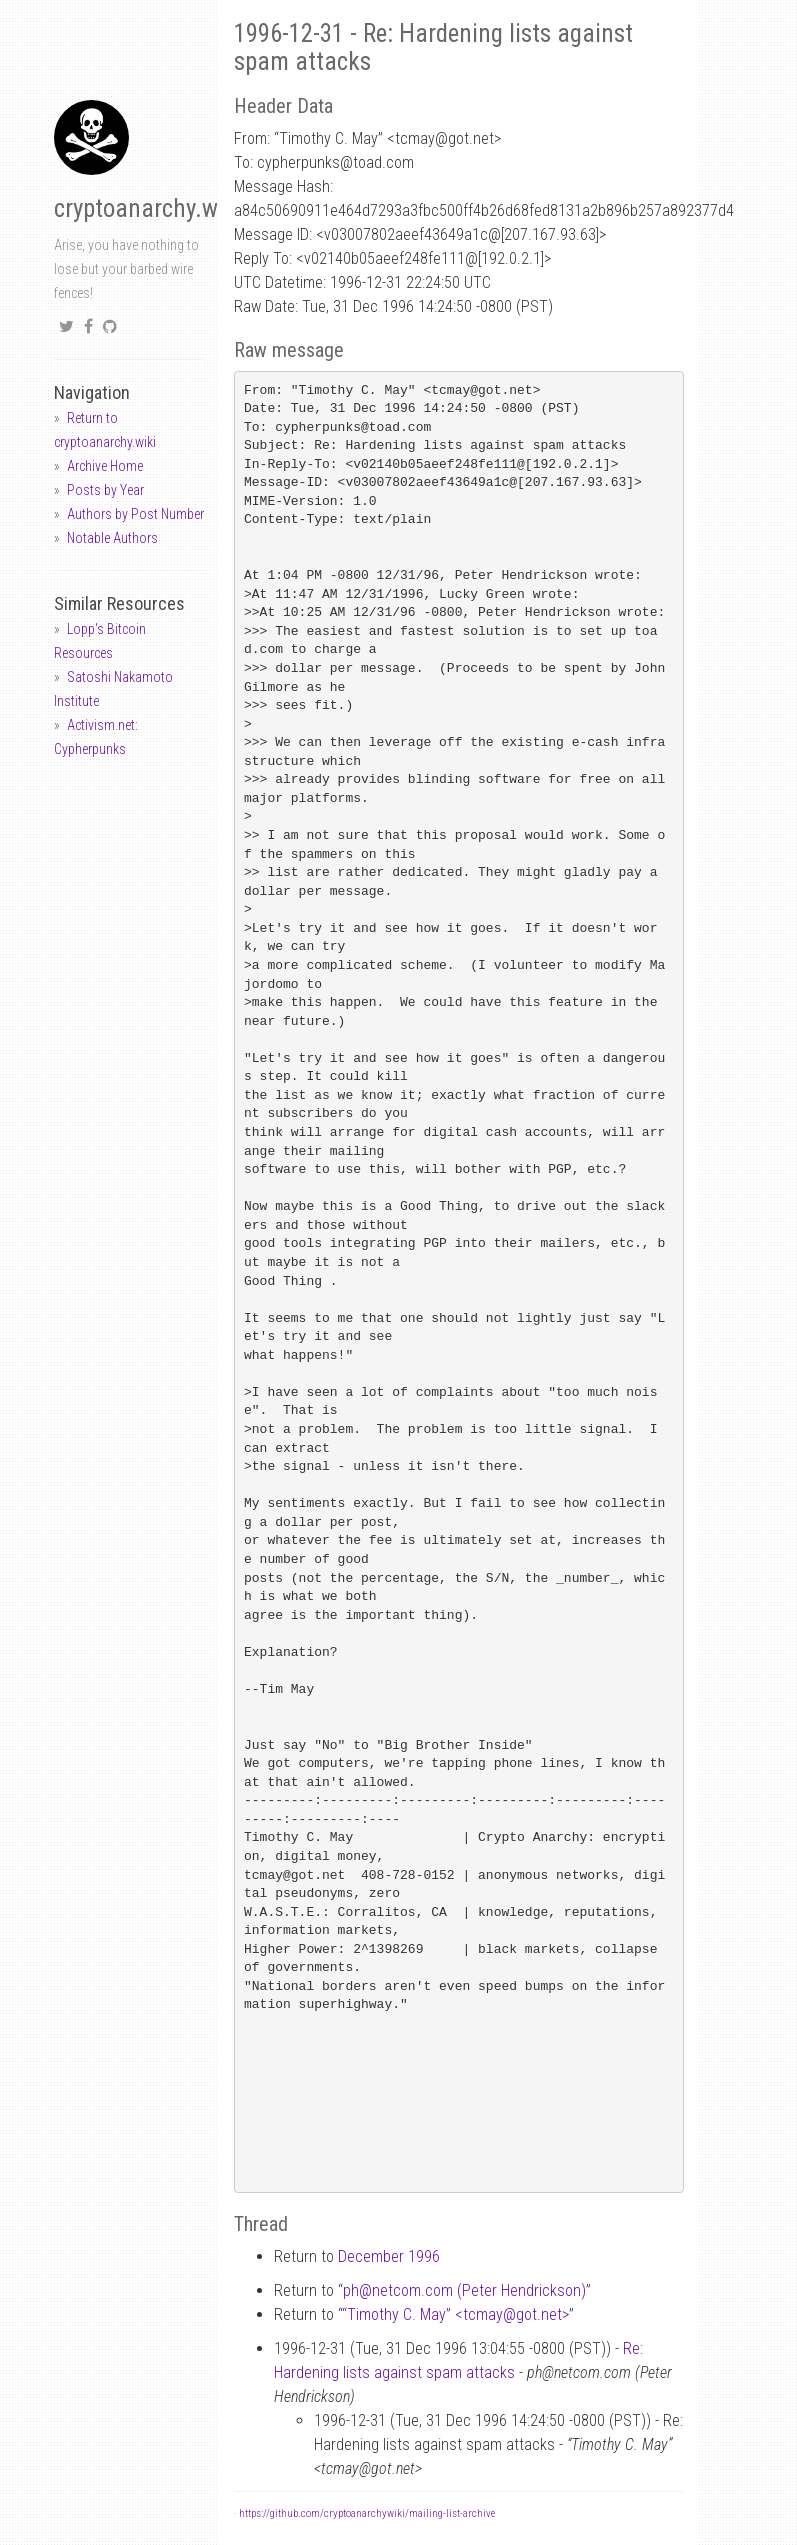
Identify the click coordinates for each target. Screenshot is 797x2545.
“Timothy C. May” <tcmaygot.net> (455, 2314)
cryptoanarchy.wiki (148, 208)
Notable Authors (112, 538)
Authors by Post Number (135, 514)
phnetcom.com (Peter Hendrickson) (464, 2290)
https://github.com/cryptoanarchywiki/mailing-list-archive (367, 2513)
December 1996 (389, 2256)
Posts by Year (105, 490)
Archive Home (105, 466)
